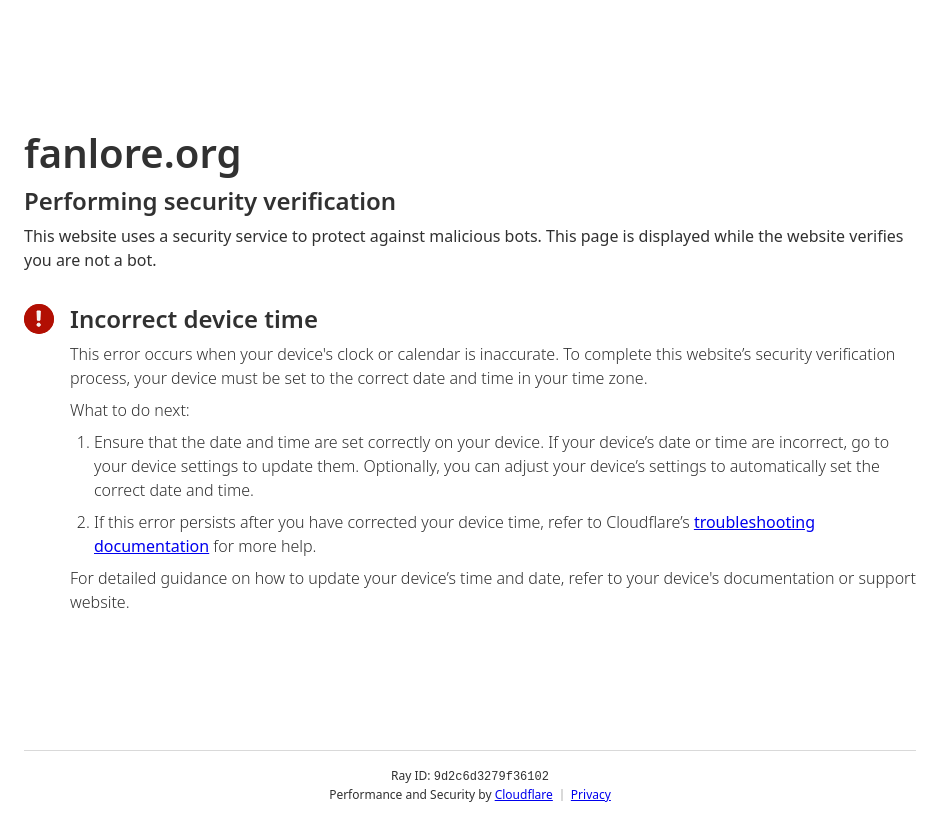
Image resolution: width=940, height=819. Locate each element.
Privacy (591, 793)
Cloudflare (524, 793)
